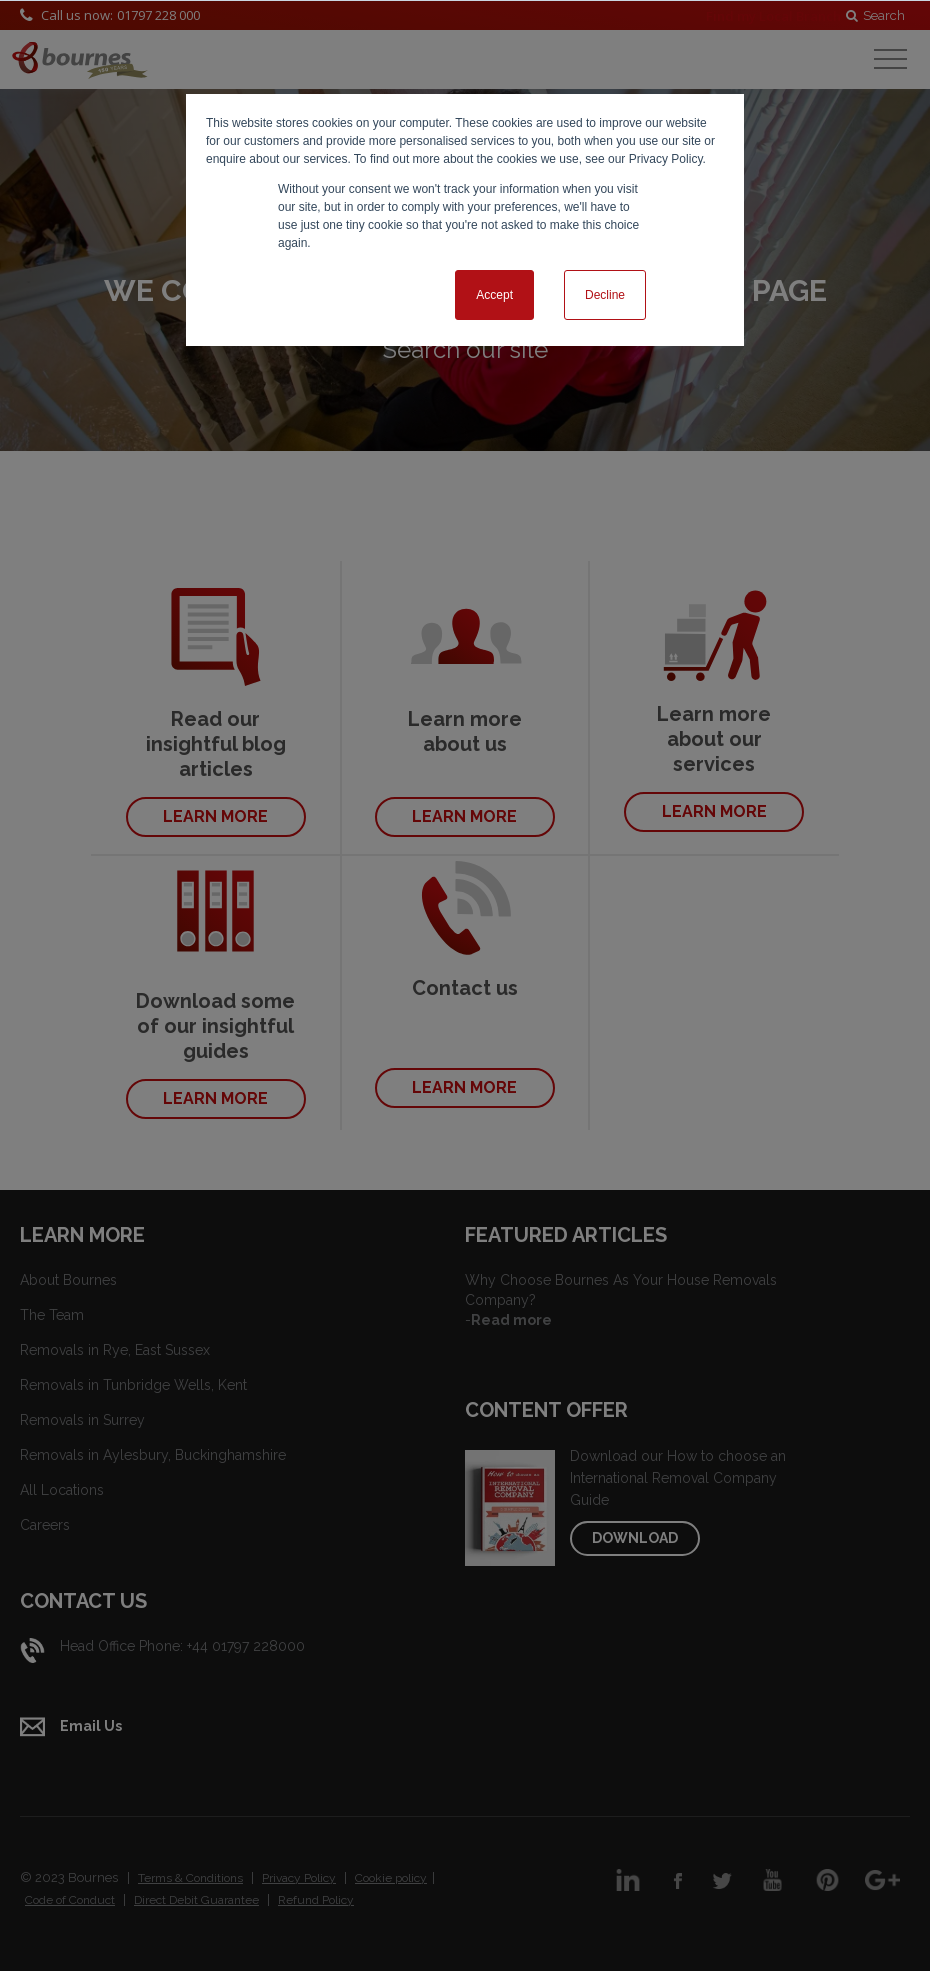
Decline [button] (605, 295)
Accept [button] (494, 295)
